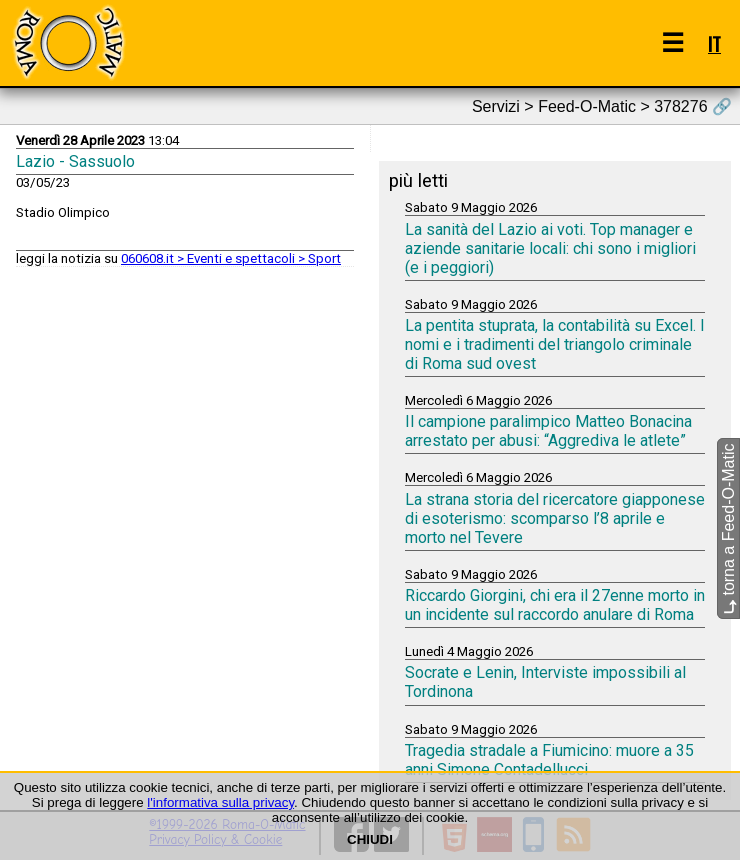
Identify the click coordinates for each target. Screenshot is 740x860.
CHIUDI (370, 839)
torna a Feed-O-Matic (728, 529)
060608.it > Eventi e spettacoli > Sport (231, 258)
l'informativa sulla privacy (220, 802)
